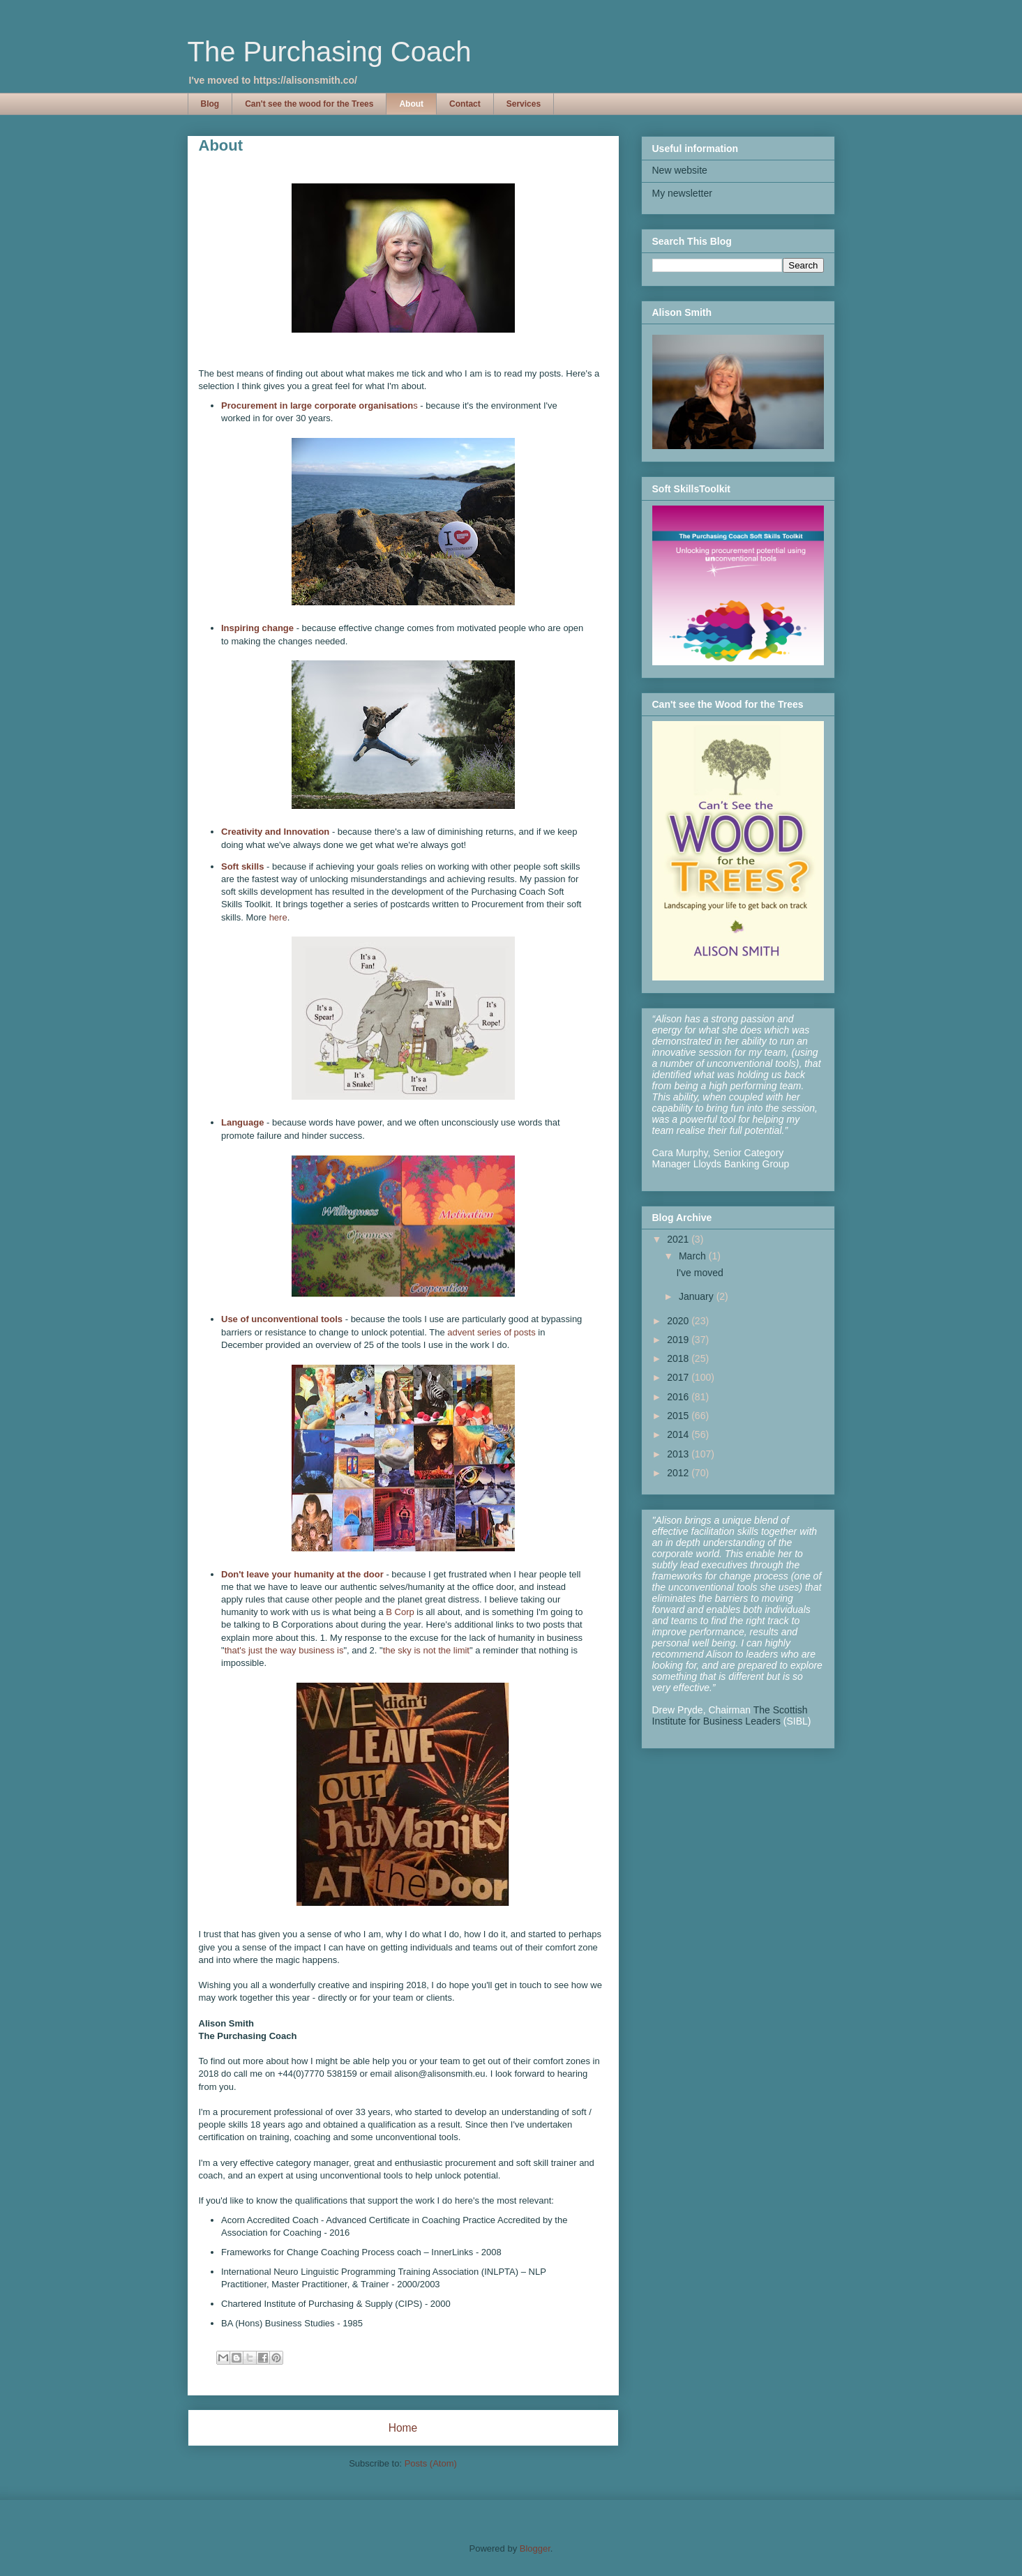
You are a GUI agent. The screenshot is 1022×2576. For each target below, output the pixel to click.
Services (523, 104)
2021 (679, 1239)
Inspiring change (257, 628)
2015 (679, 1415)
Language (242, 1122)
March (694, 1256)
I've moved (699, 1272)
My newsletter (682, 193)
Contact (465, 104)
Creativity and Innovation (275, 831)
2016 (679, 1396)
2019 (679, 1339)
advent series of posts (491, 1332)
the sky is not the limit (426, 1650)
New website (679, 170)
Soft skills (242, 866)
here (278, 917)
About (411, 104)
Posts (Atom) (431, 2463)
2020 (679, 1320)
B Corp (401, 1612)
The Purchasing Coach (330, 51)
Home (403, 2428)
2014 (679, 1434)
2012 (679, 1472)
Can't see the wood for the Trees (309, 104)
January (697, 1296)
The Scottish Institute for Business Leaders (730, 1715)
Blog (210, 104)
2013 (679, 1454)
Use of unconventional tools (282, 1319)
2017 (679, 1377)
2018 (679, 1358)
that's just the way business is (284, 1650)
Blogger (535, 2548)
